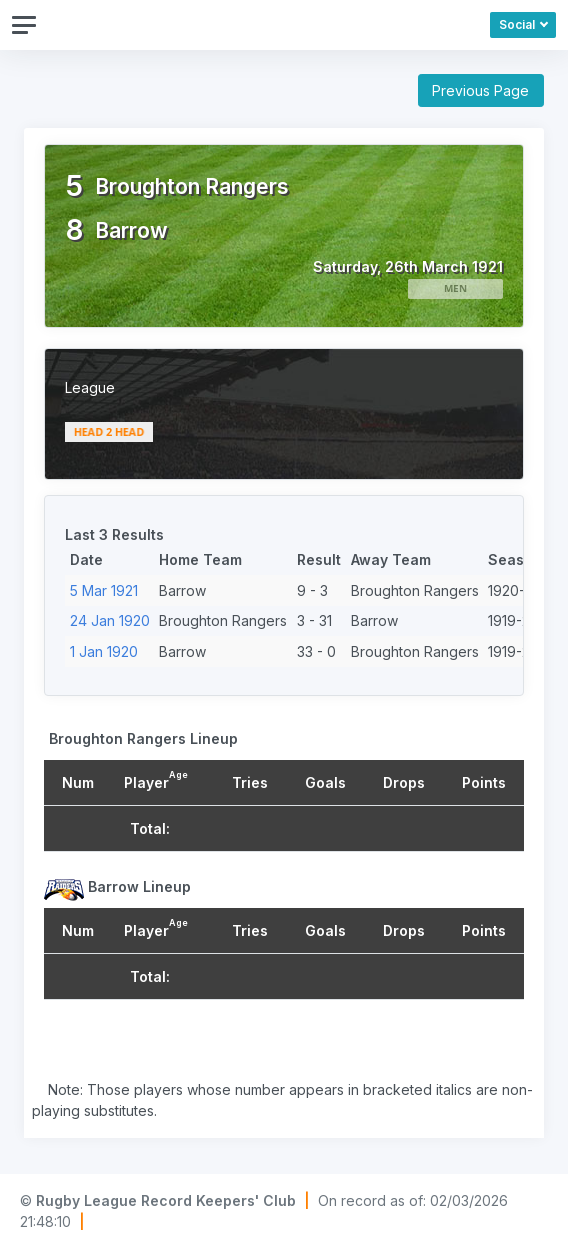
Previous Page (480, 90)
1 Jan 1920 (104, 651)
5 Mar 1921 (104, 590)
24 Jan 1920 (110, 620)
